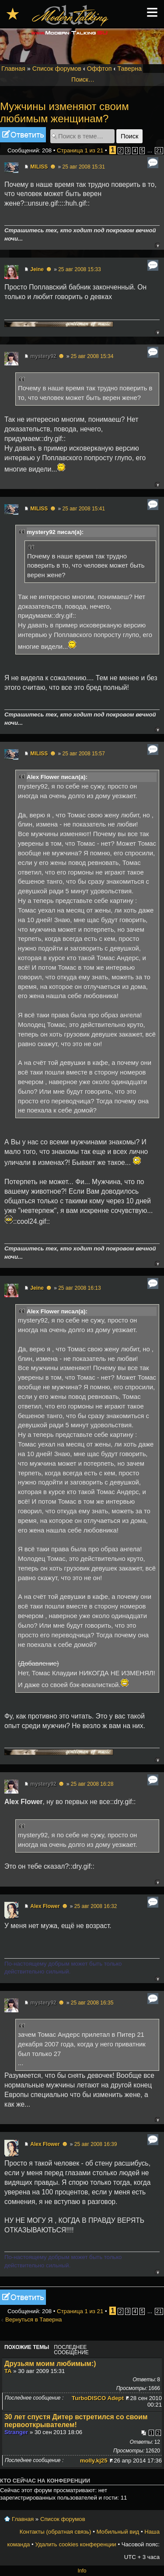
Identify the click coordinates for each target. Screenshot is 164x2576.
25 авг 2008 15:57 (83, 754)
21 (159, 151)
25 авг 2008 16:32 (95, 1906)
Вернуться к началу (157, 245)
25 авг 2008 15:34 (92, 356)
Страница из (80, 150)
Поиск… (82, 79)
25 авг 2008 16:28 (92, 1784)
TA (8, 2371)
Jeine (37, 269)
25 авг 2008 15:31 (83, 167)
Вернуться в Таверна (33, 2319)
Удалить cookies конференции (75, 2544)
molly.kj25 (94, 2460)
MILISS (39, 167)
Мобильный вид (117, 2531)
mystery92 (43, 356)
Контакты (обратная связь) (55, 2531)
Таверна (129, 68)
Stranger (16, 2432)
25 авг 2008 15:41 (83, 509)
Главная (13, 68)
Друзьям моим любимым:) (50, 2363)
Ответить (23, 134)
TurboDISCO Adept (98, 2398)
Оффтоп (99, 68)
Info (81, 2571)
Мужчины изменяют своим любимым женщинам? (64, 112)
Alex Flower (44, 1906)
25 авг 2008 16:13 (79, 1288)
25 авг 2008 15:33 (79, 269)
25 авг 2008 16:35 (92, 2003)
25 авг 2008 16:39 (95, 2144)
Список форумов (56, 68)
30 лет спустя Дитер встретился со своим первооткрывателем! (75, 2420)
